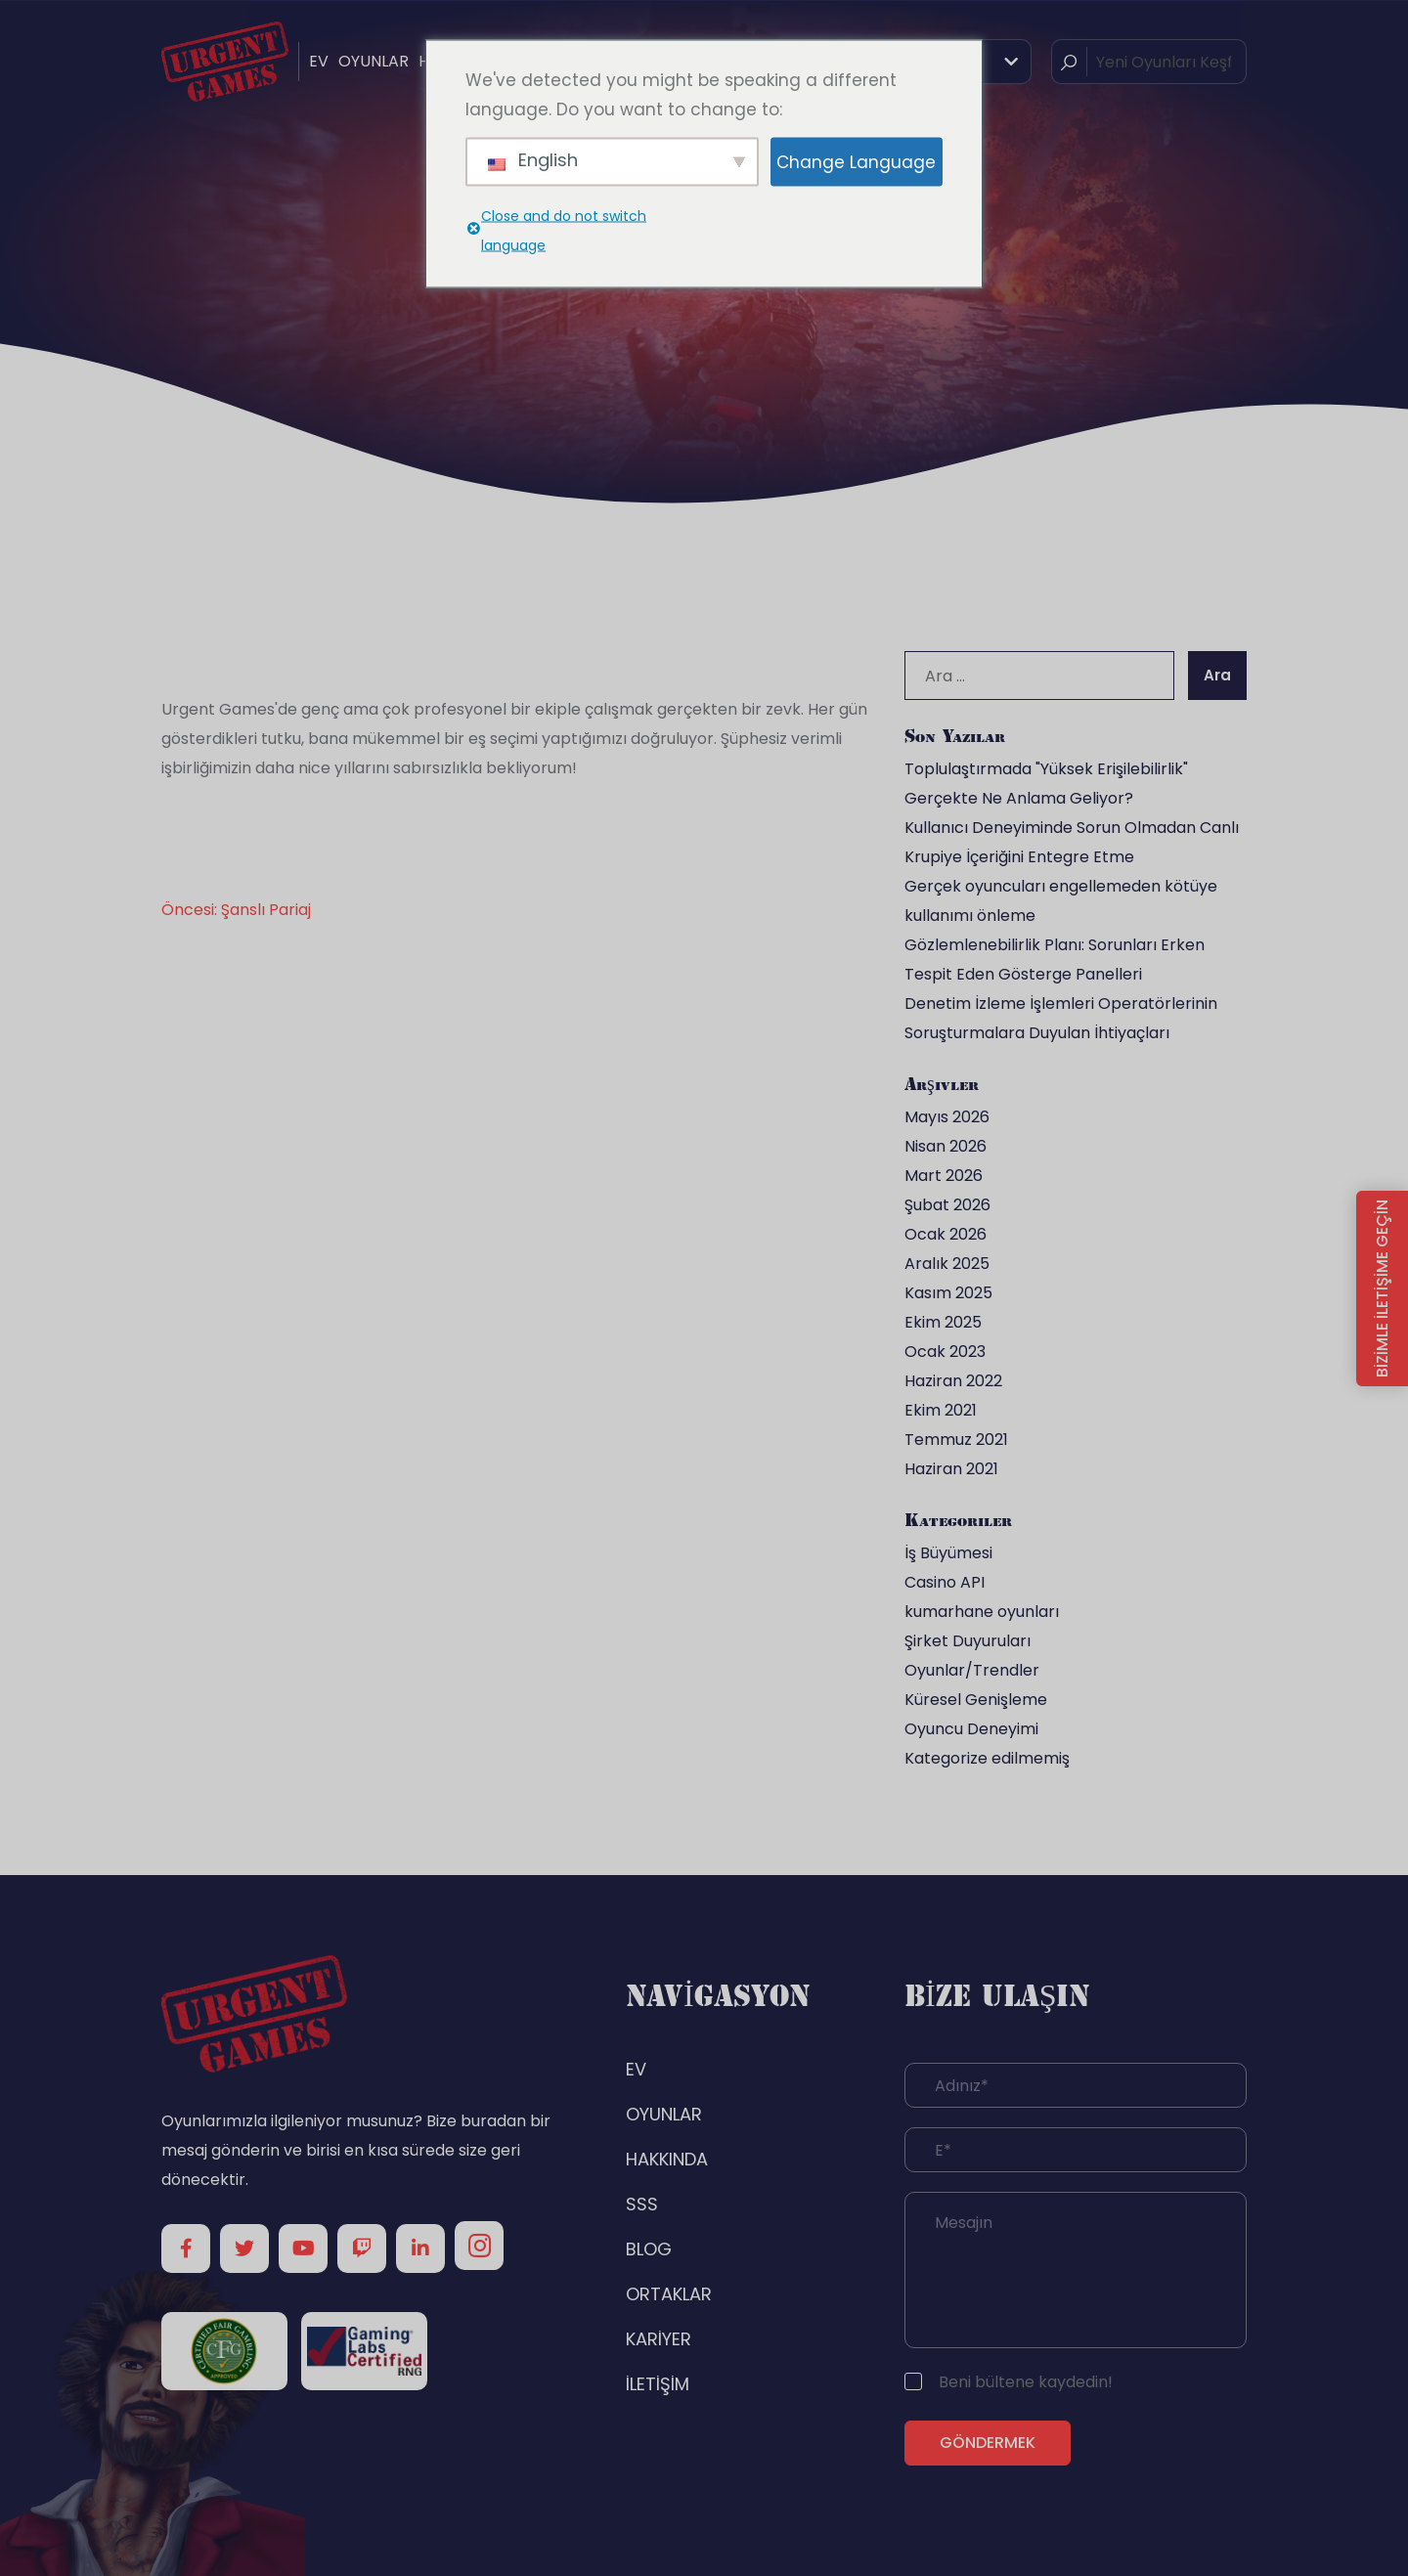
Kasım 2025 (948, 1293)
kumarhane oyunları (981, 1611)
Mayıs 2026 (947, 1117)
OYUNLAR (373, 61)
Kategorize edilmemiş (987, 1758)
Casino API (944, 1582)
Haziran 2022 (953, 1381)
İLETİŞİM (657, 2384)
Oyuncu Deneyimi (971, 1729)
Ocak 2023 (945, 1351)
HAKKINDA (667, 2159)
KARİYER (658, 2339)
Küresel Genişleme (975, 1699)
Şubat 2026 (947, 1205)
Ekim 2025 (943, 1322)
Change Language (856, 161)
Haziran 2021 (951, 1469)
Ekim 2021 (940, 1410)
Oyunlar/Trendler (971, 1670)
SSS (642, 2204)
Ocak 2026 (945, 1234)
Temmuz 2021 (956, 1439)
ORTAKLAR (669, 2294)
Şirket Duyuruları (967, 1641)
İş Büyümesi (948, 1553)
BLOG (649, 2249)
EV (319, 61)
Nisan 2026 (945, 1146)
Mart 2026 (943, 1175)
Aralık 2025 (947, 1263)
